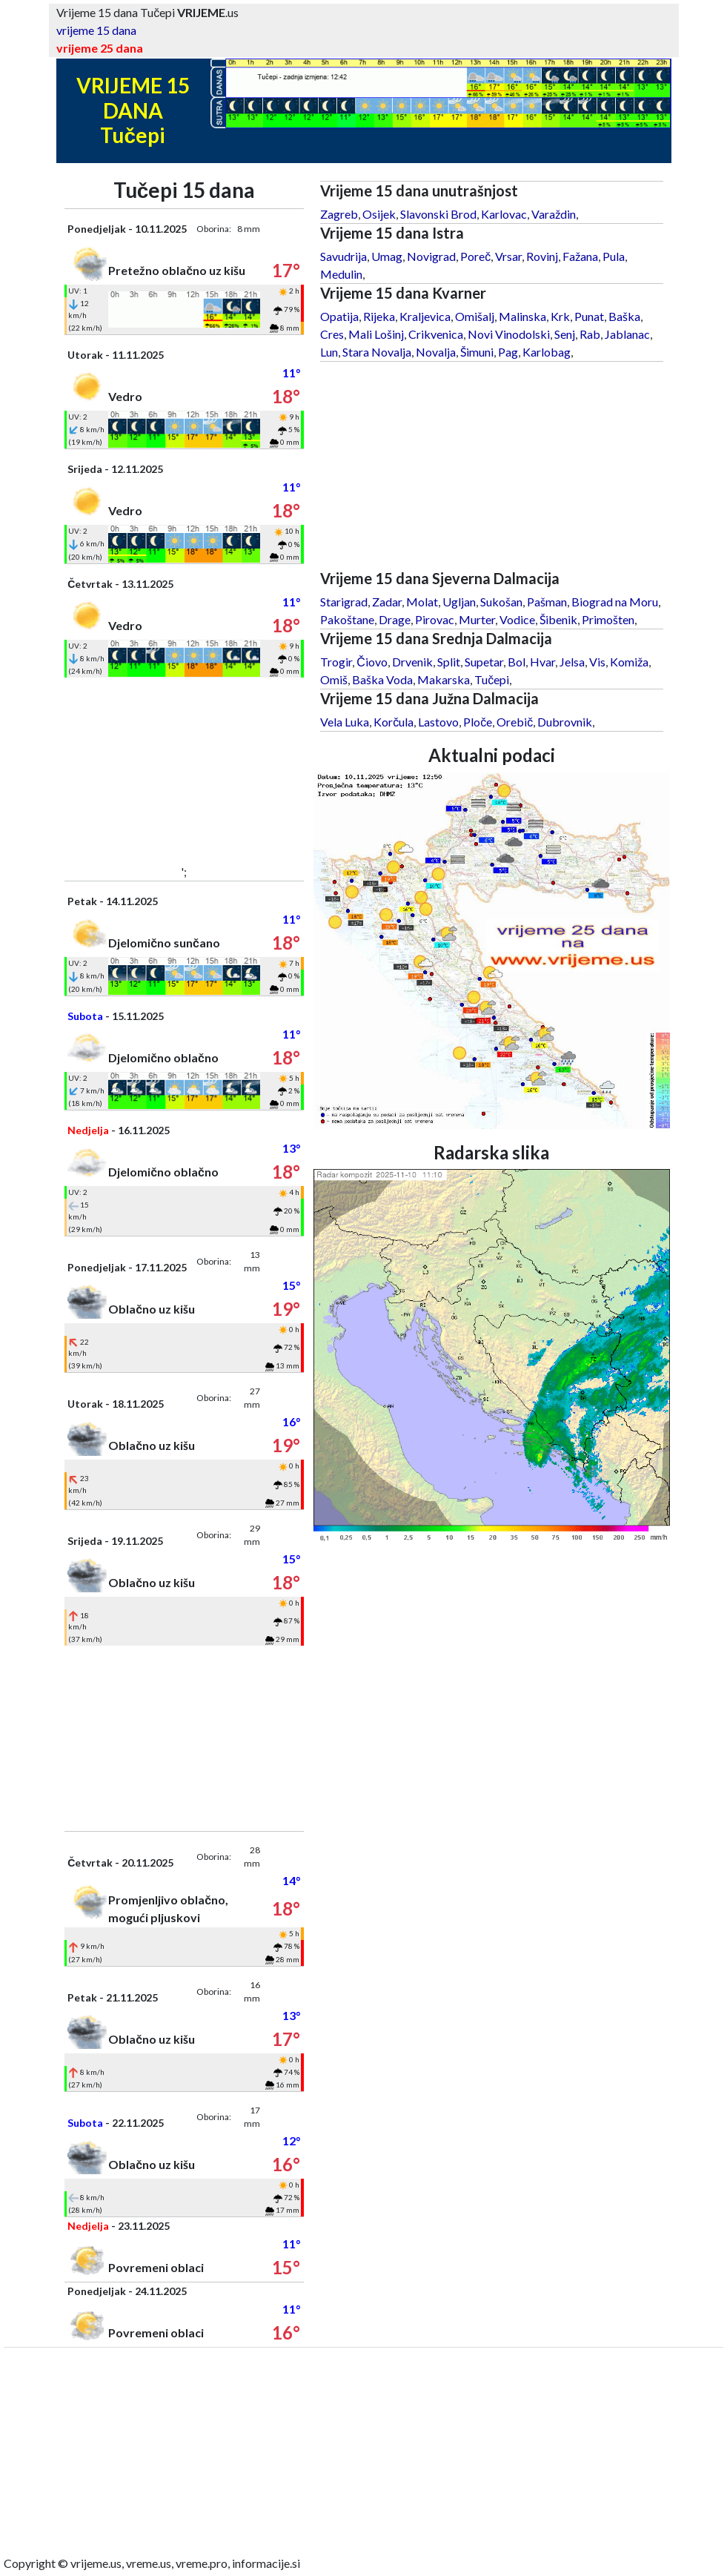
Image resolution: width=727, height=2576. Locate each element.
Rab (590, 334)
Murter (477, 619)
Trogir (336, 662)
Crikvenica (435, 334)
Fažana (580, 256)
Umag (386, 256)
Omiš (334, 679)
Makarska (443, 679)
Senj (564, 334)
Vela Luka (344, 722)
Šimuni (477, 352)
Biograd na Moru (614, 602)
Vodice (517, 619)
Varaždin (553, 214)
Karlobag (546, 352)
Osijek (379, 214)
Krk (560, 316)
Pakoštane (347, 619)
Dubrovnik (564, 722)
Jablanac (627, 334)
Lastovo (438, 722)
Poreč (475, 256)
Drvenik (412, 662)
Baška (624, 316)
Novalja (436, 352)
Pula (613, 256)
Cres (332, 334)
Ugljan (459, 602)
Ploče (477, 722)
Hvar (542, 662)
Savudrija (343, 256)
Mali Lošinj (376, 334)
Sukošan (501, 602)
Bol (516, 662)
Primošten (608, 619)
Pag (508, 352)
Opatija (339, 316)
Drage (395, 619)
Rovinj (542, 256)
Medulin (341, 274)
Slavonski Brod (438, 214)
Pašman (547, 602)
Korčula (394, 722)
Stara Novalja (376, 352)
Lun (329, 352)
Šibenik (558, 619)
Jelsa (572, 662)
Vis (597, 662)
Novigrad (431, 256)
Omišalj (474, 316)
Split (448, 662)
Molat (422, 602)
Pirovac (434, 619)
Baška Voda (382, 679)
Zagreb (339, 214)
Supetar (484, 662)
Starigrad (344, 602)
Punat (589, 316)
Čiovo (372, 662)
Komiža (629, 662)
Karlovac (504, 214)
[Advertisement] (184, 770)
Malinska (522, 316)
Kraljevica (425, 316)
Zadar (387, 602)
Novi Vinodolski (509, 334)
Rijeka (379, 316)
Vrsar (508, 256)
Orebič (515, 722)
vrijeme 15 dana (96, 30)
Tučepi (491, 679)
